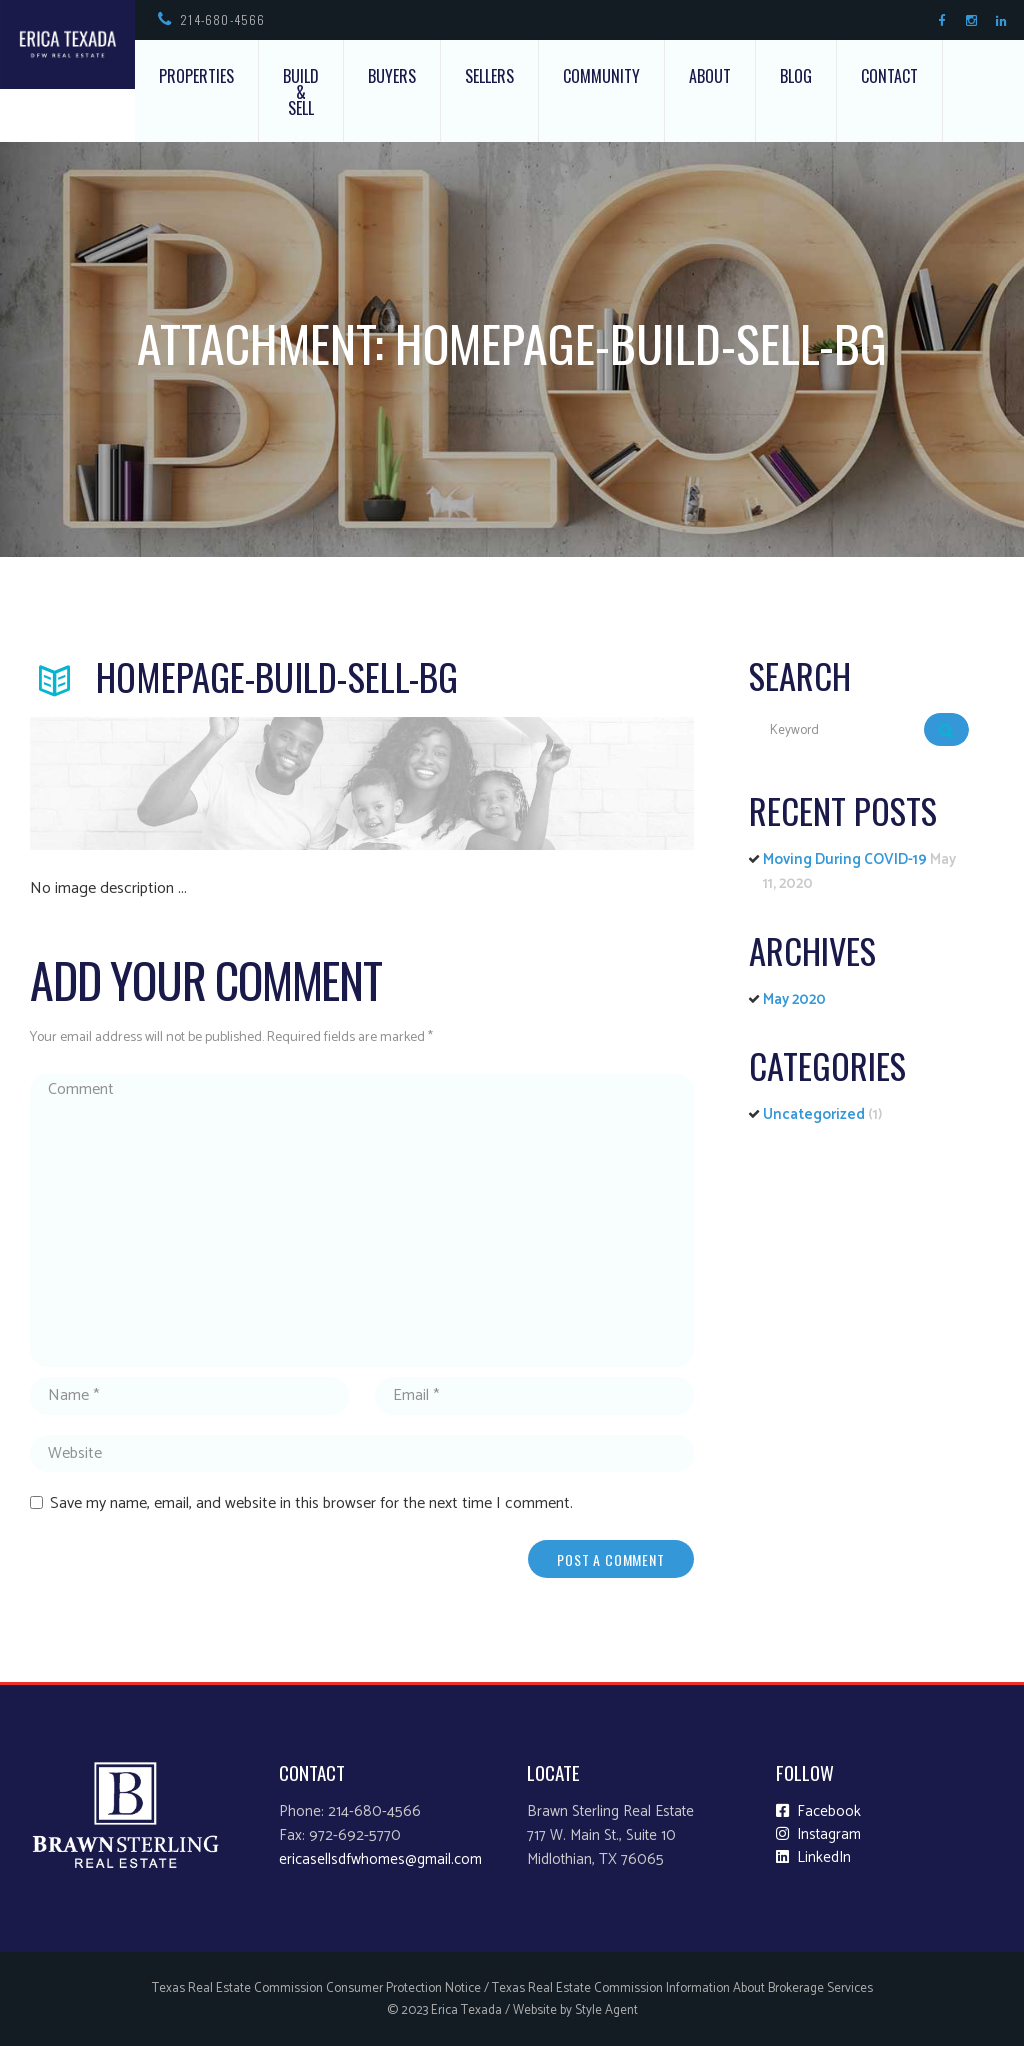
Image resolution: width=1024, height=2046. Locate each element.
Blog (796, 76)
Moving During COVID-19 (845, 859)
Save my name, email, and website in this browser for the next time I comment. (311, 1503)
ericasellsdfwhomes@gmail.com (380, 1860)
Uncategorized (814, 1114)
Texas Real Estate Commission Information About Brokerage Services (682, 1988)
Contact (889, 76)
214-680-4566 (222, 19)
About (710, 76)
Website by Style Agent (575, 2010)
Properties (196, 76)
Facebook (818, 1812)
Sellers (489, 76)
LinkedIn (813, 1858)
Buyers (392, 76)
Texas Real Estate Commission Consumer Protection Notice (316, 1988)
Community (601, 76)
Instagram (818, 1835)
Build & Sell (301, 92)
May (794, 999)
